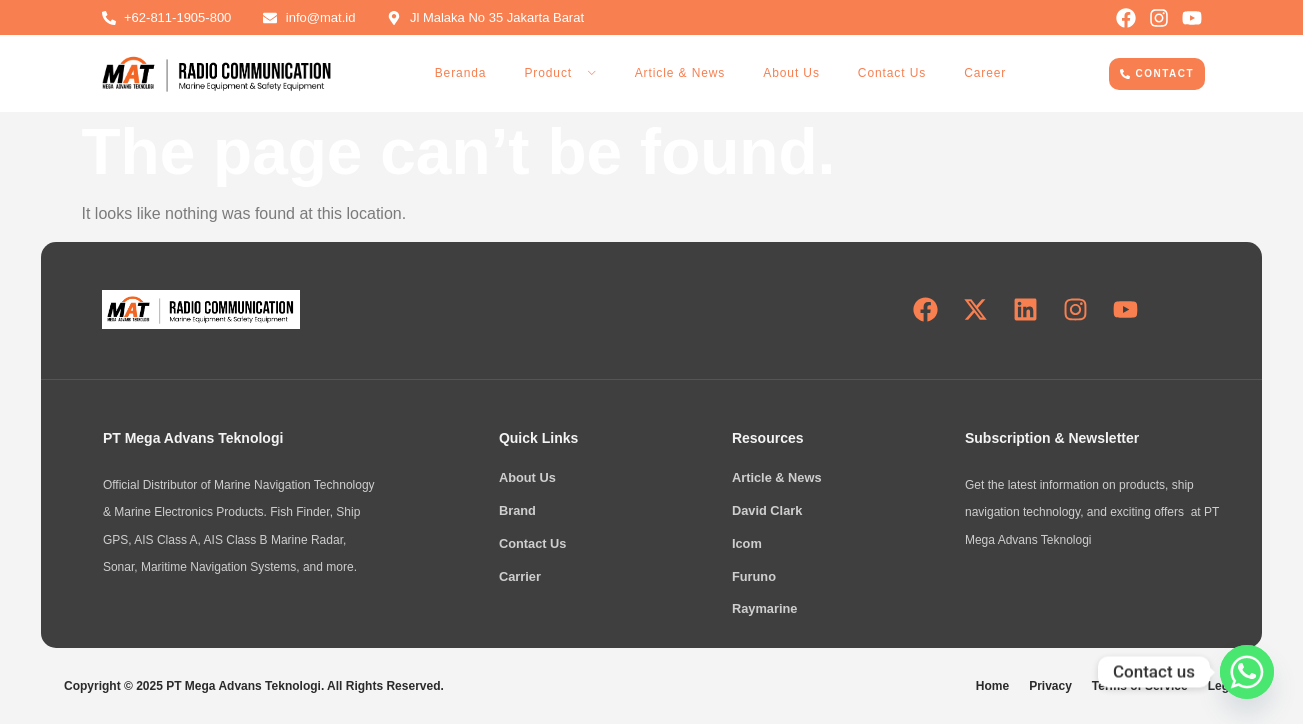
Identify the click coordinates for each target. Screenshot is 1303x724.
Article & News (680, 73)
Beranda (461, 73)
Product (560, 73)
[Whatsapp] (1247, 672)
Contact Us (892, 73)
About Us (791, 73)
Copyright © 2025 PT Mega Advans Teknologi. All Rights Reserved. (254, 686)
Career (985, 73)
